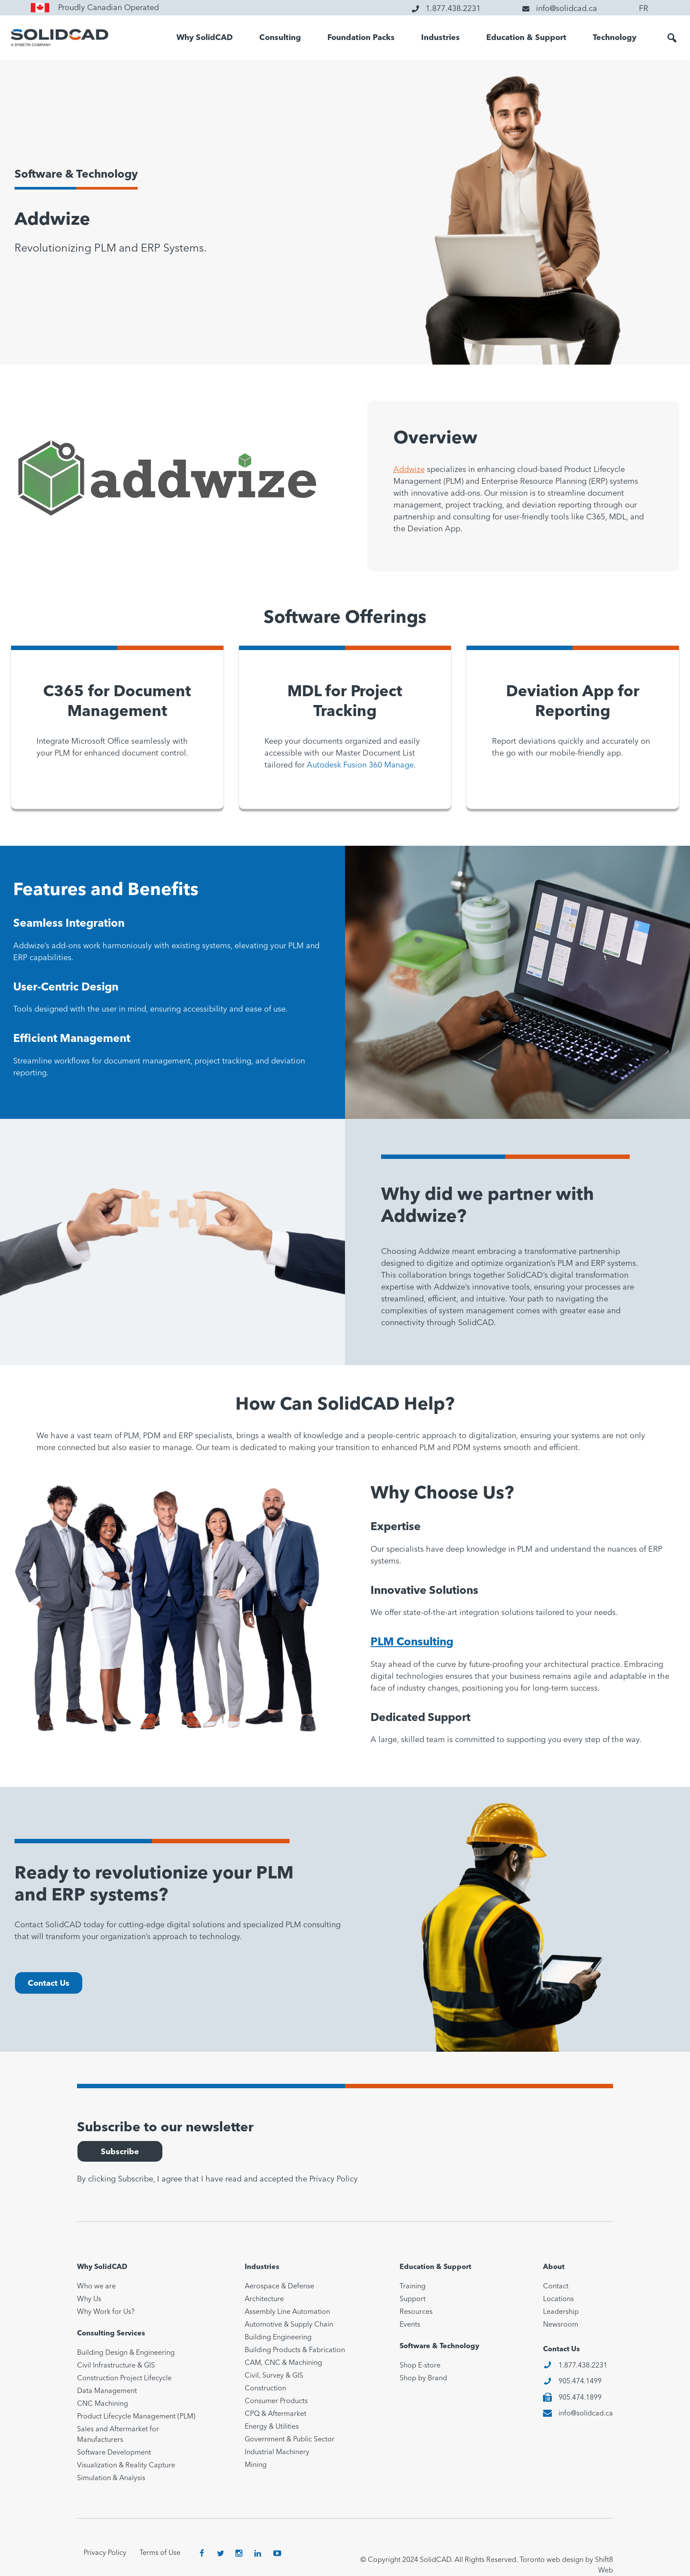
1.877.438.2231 (582, 2365)
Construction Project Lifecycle (124, 2378)
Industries (440, 38)
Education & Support (526, 38)
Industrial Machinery (277, 2452)
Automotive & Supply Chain (289, 2324)
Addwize (409, 470)
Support (413, 2299)
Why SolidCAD (204, 38)
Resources (416, 2312)
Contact (556, 2286)
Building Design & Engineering (126, 2353)
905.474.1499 (580, 2381)
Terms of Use (159, 2553)
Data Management (107, 2391)
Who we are (96, 2286)
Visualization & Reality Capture (126, 2465)
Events (410, 2324)
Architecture (264, 2299)
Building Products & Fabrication (295, 2350)
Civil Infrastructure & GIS (116, 2365)
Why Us (89, 2299)
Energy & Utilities (272, 2426)
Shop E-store (420, 2365)
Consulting (280, 38)
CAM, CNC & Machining (283, 2363)
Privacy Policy (333, 2179)
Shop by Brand (423, 2378)
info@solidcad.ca (585, 2413)
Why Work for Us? (106, 2312)
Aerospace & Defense (279, 2286)
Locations (558, 2299)
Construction (265, 2388)
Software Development (114, 2452)
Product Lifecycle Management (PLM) (136, 2416)
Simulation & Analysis (111, 2478)
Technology (614, 38)
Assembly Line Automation (287, 2312)
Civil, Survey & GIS (274, 2375)
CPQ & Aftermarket (275, 2414)
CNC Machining (102, 2404)
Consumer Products (276, 2401)
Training (413, 2286)
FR (643, 9)
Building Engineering (278, 2337)
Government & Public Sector (289, 2439)
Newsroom (560, 2324)
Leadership (561, 2312)
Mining (256, 2465)
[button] (672, 38)
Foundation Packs (361, 38)
